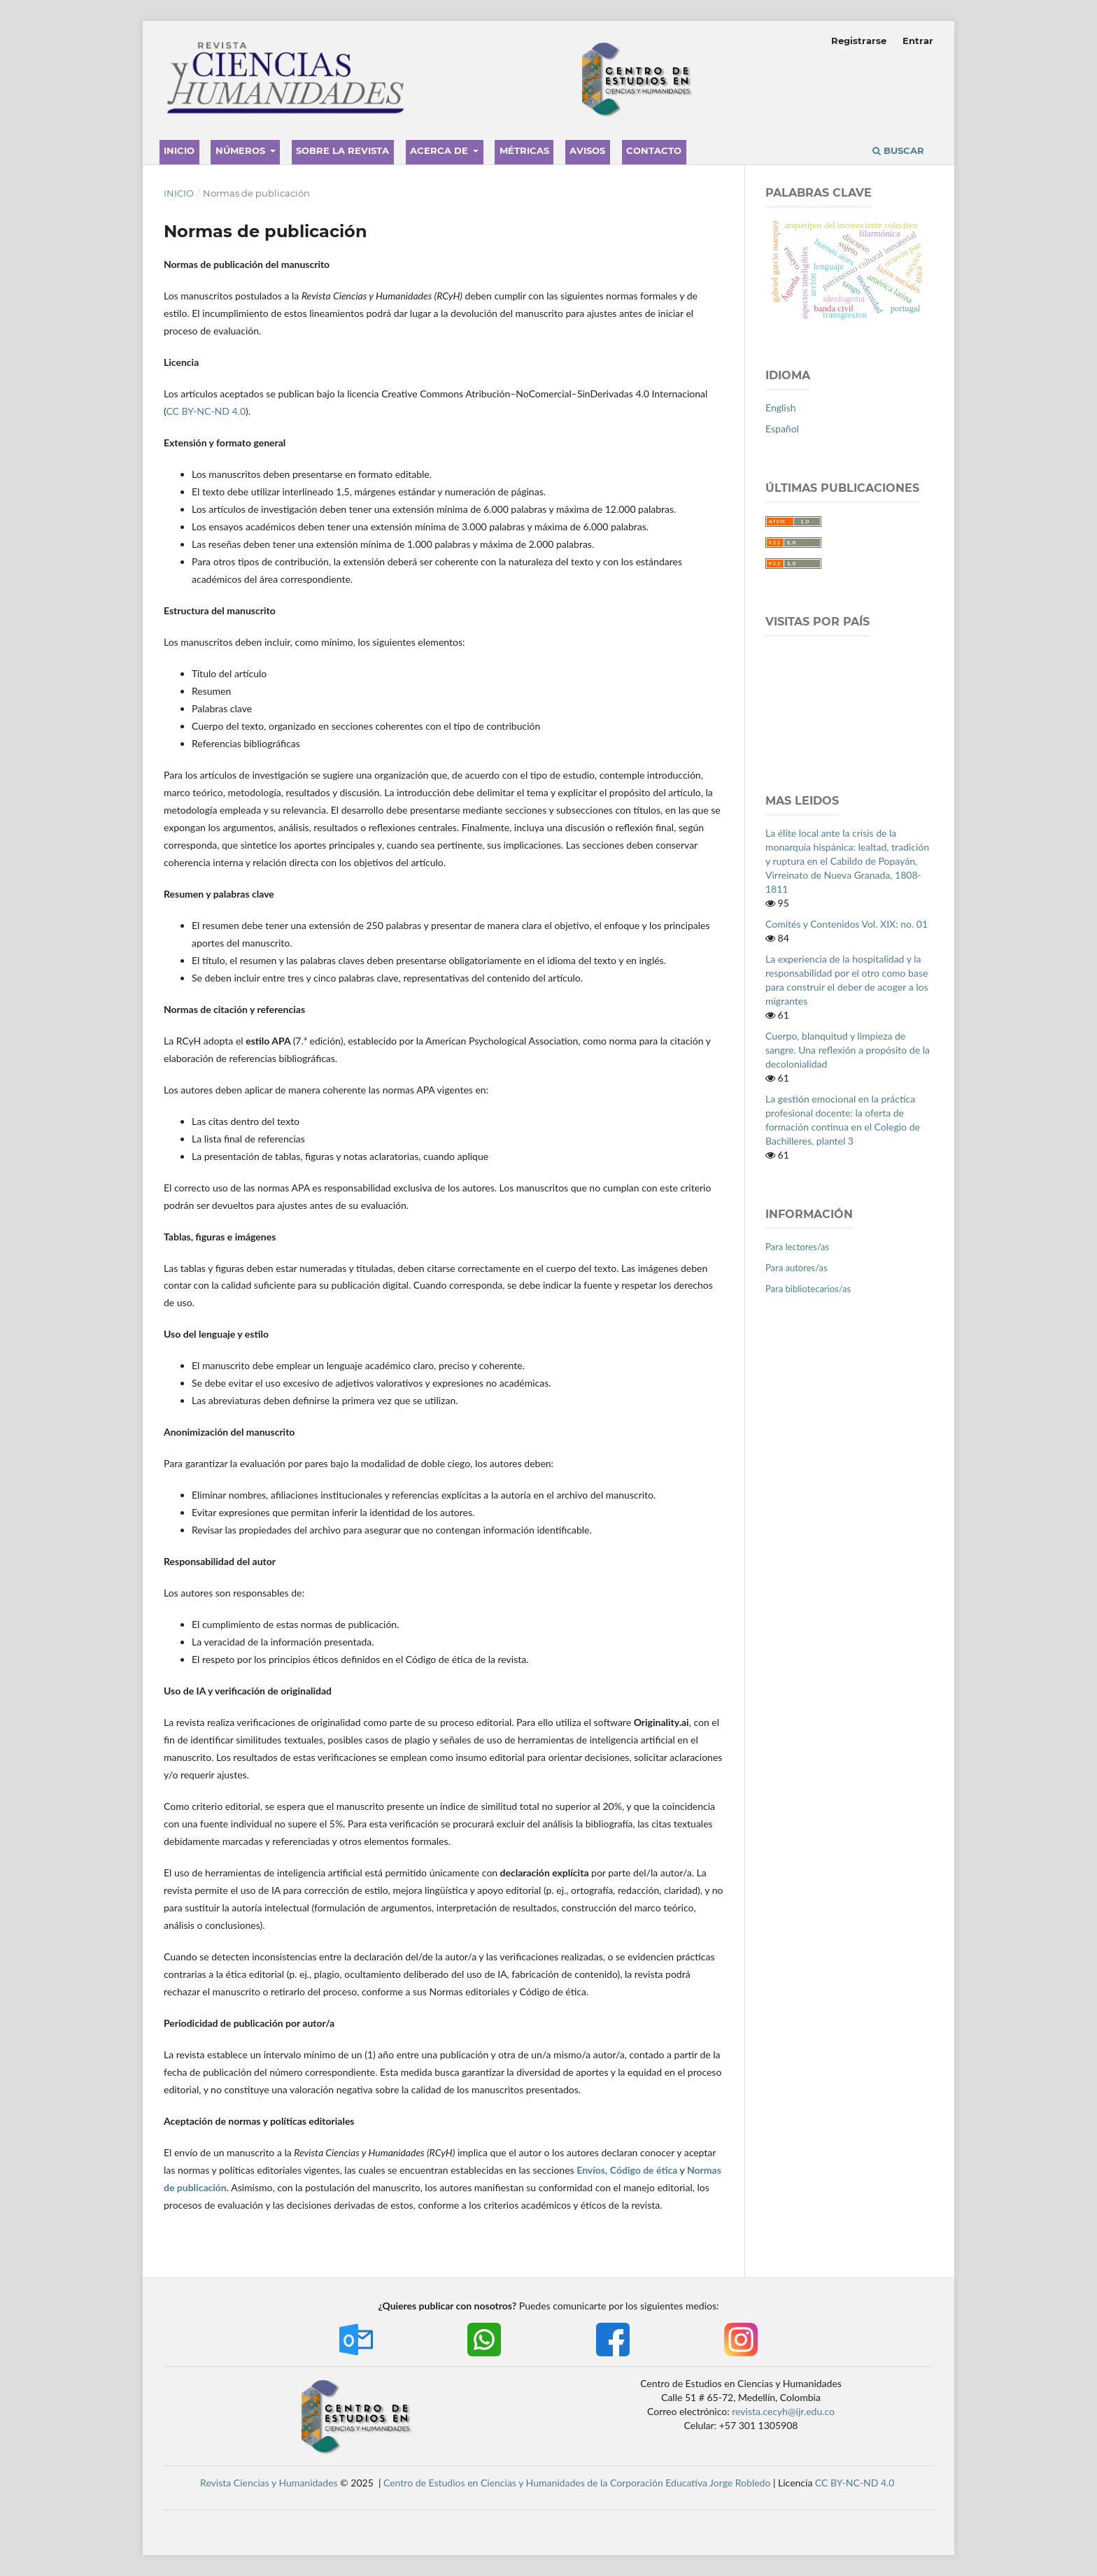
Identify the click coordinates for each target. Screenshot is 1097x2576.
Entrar (918, 40)
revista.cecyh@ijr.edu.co (783, 2411)
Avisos (587, 150)
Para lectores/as (797, 1246)
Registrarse (858, 40)
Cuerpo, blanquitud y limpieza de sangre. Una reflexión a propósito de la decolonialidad (847, 1050)
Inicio (179, 150)
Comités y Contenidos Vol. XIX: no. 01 (846, 924)
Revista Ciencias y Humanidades (269, 2483)
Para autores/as (796, 1267)
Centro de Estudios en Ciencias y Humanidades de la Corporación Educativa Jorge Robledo (576, 2483)
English (780, 407)
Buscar (898, 150)
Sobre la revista (342, 150)
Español (782, 428)
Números (241, 150)
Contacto (653, 150)
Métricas (524, 150)
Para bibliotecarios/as (808, 1288)
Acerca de (440, 150)
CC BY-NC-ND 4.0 (206, 411)
